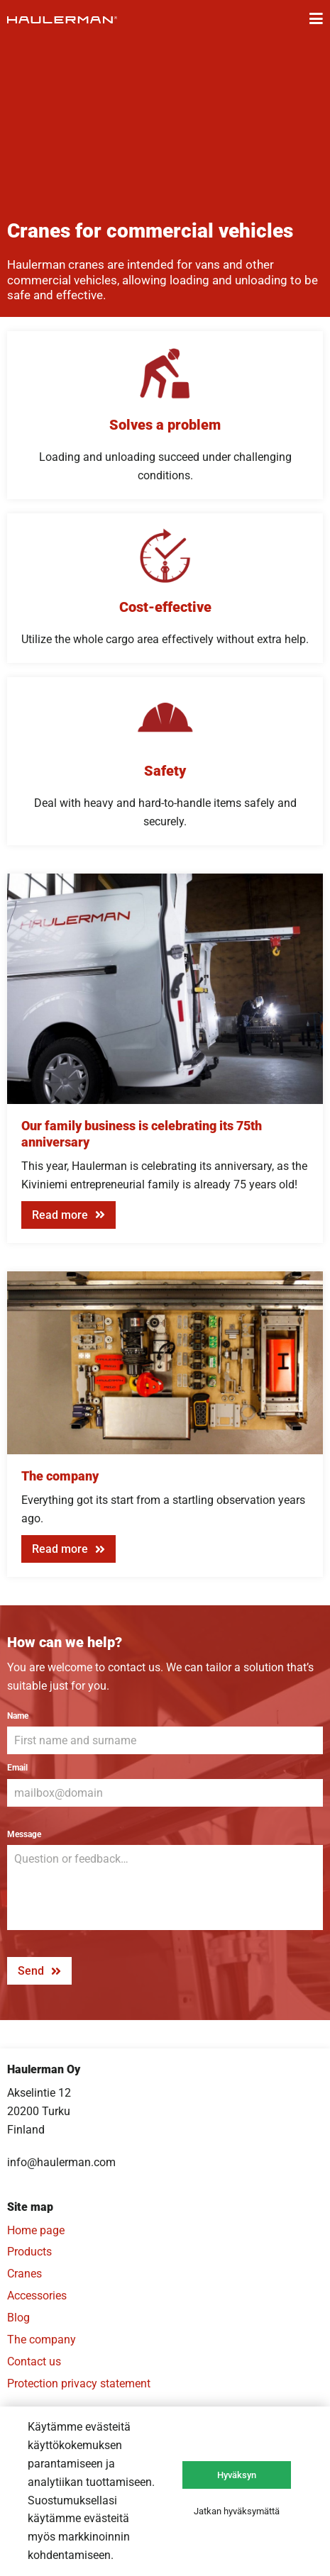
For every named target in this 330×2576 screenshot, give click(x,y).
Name (17, 1716)
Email (17, 1768)
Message (24, 1834)
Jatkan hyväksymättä (237, 2511)
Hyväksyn (236, 2475)
